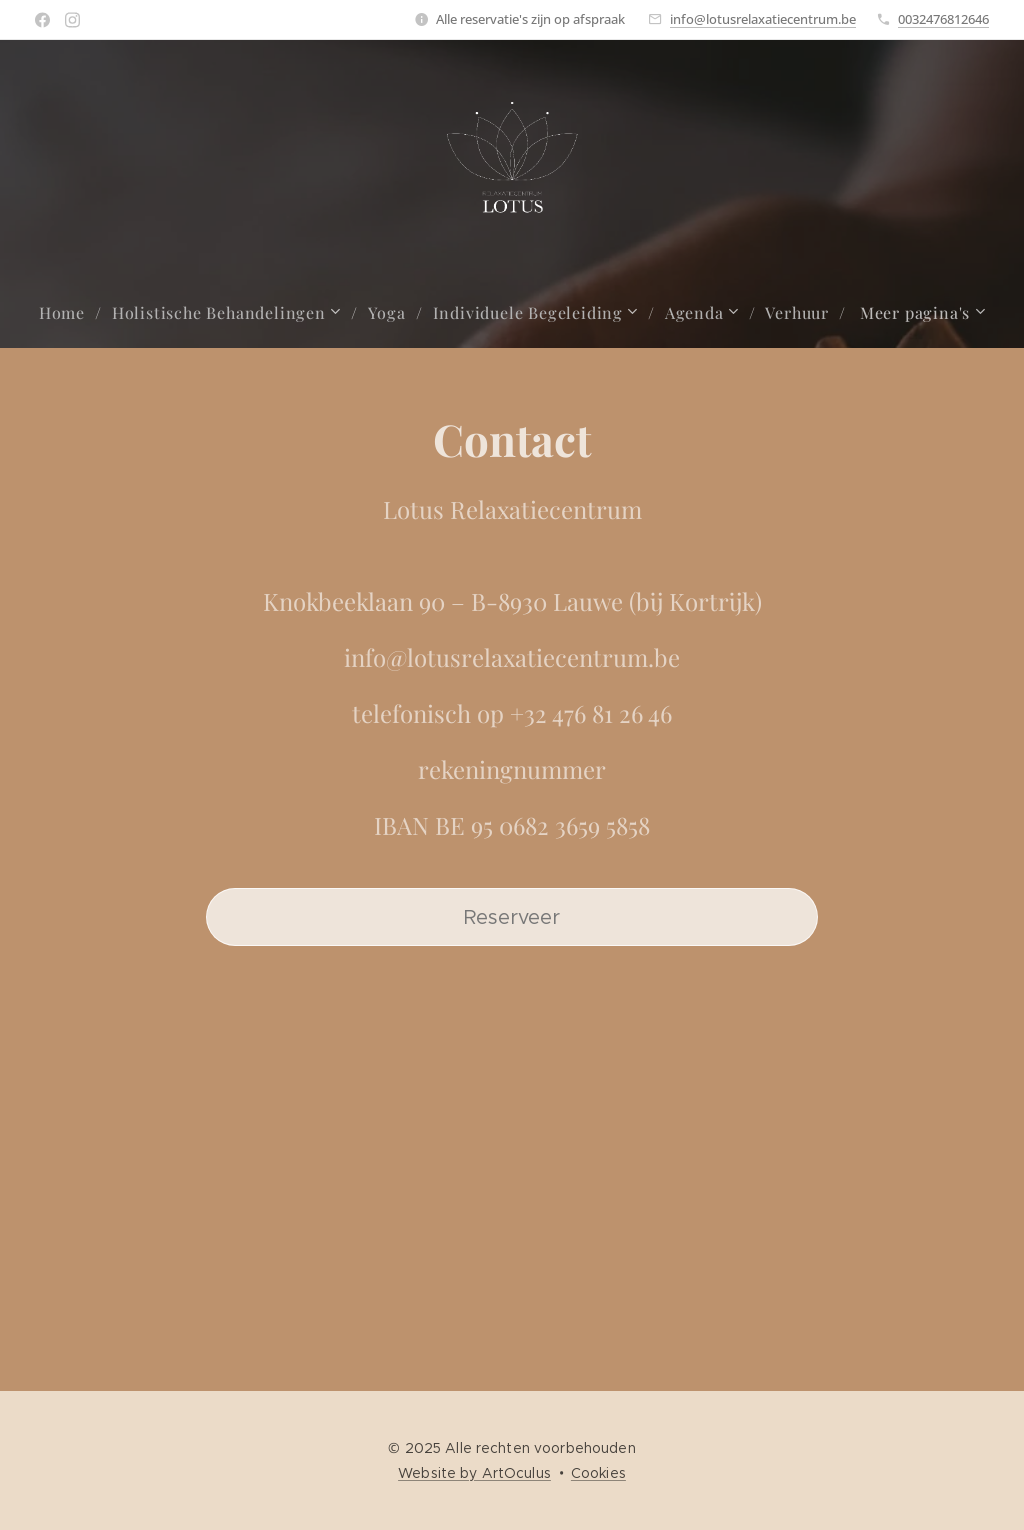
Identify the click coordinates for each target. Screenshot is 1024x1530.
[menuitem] (70, 313)
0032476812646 (943, 19)
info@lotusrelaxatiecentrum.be (763, 19)
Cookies (598, 1473)
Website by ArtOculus (474, 1473)
